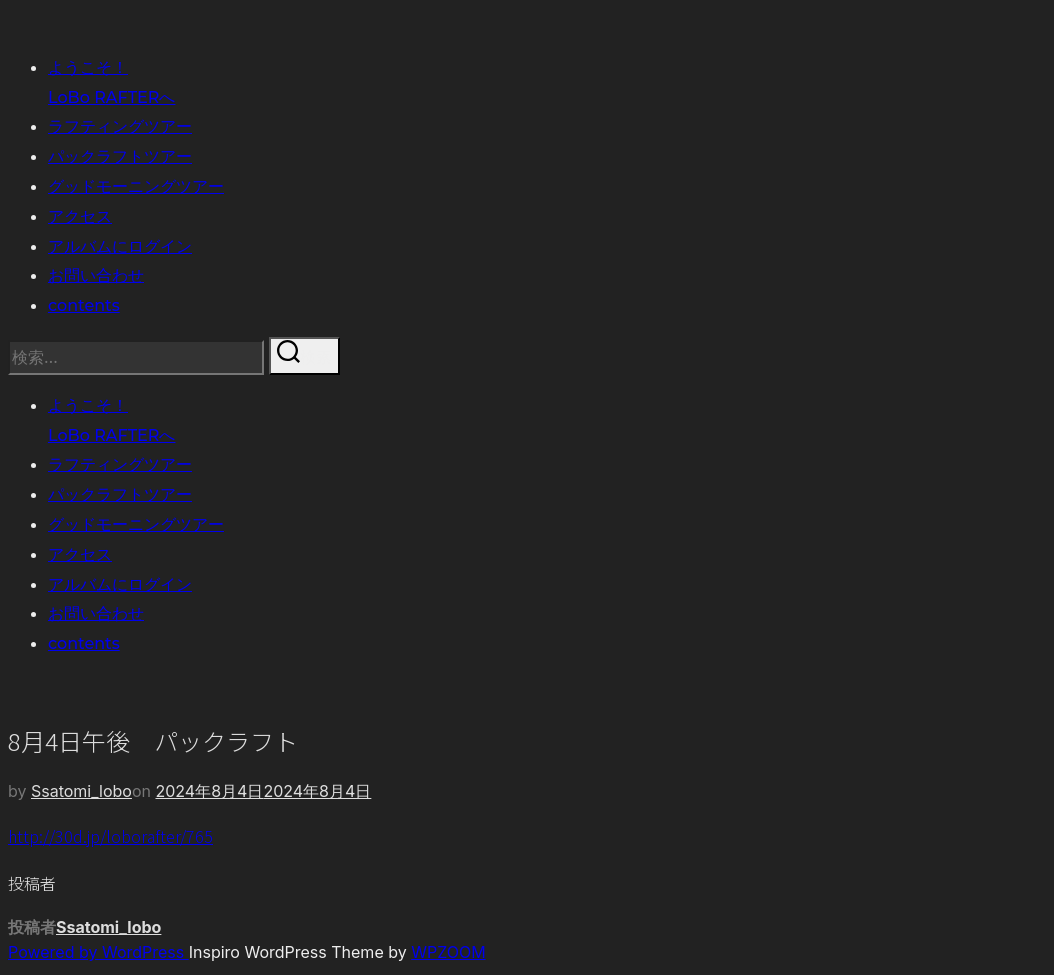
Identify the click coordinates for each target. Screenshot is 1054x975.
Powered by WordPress (98, 952)
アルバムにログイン (120, 246)
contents (84, 305)
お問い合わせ (96, 275)
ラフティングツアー (120, 126)
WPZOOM (448, 952)
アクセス (80, 216)
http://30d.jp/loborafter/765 (110, 836)
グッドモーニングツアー (136, 186)
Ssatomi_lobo (81, 791)
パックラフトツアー (120, 156)
